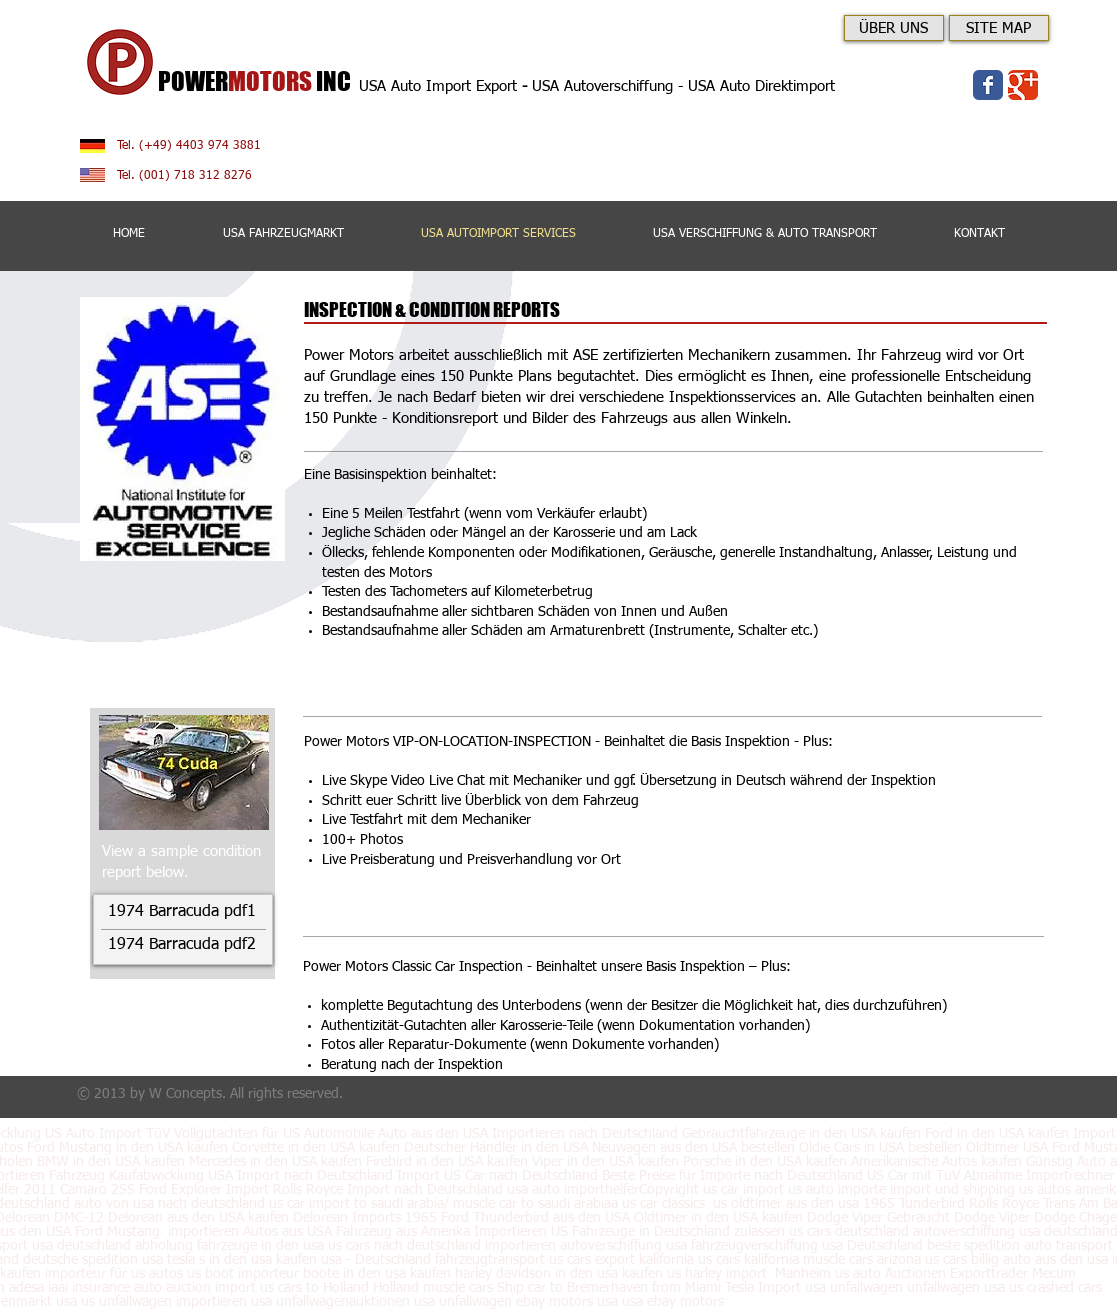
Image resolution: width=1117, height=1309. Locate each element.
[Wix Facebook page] (988, 85)
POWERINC (258, 81)
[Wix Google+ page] (1023, 85)
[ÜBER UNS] (894, 28)
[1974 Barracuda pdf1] (182, 912)
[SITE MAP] (999, 28)
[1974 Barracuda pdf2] (182, 945)
